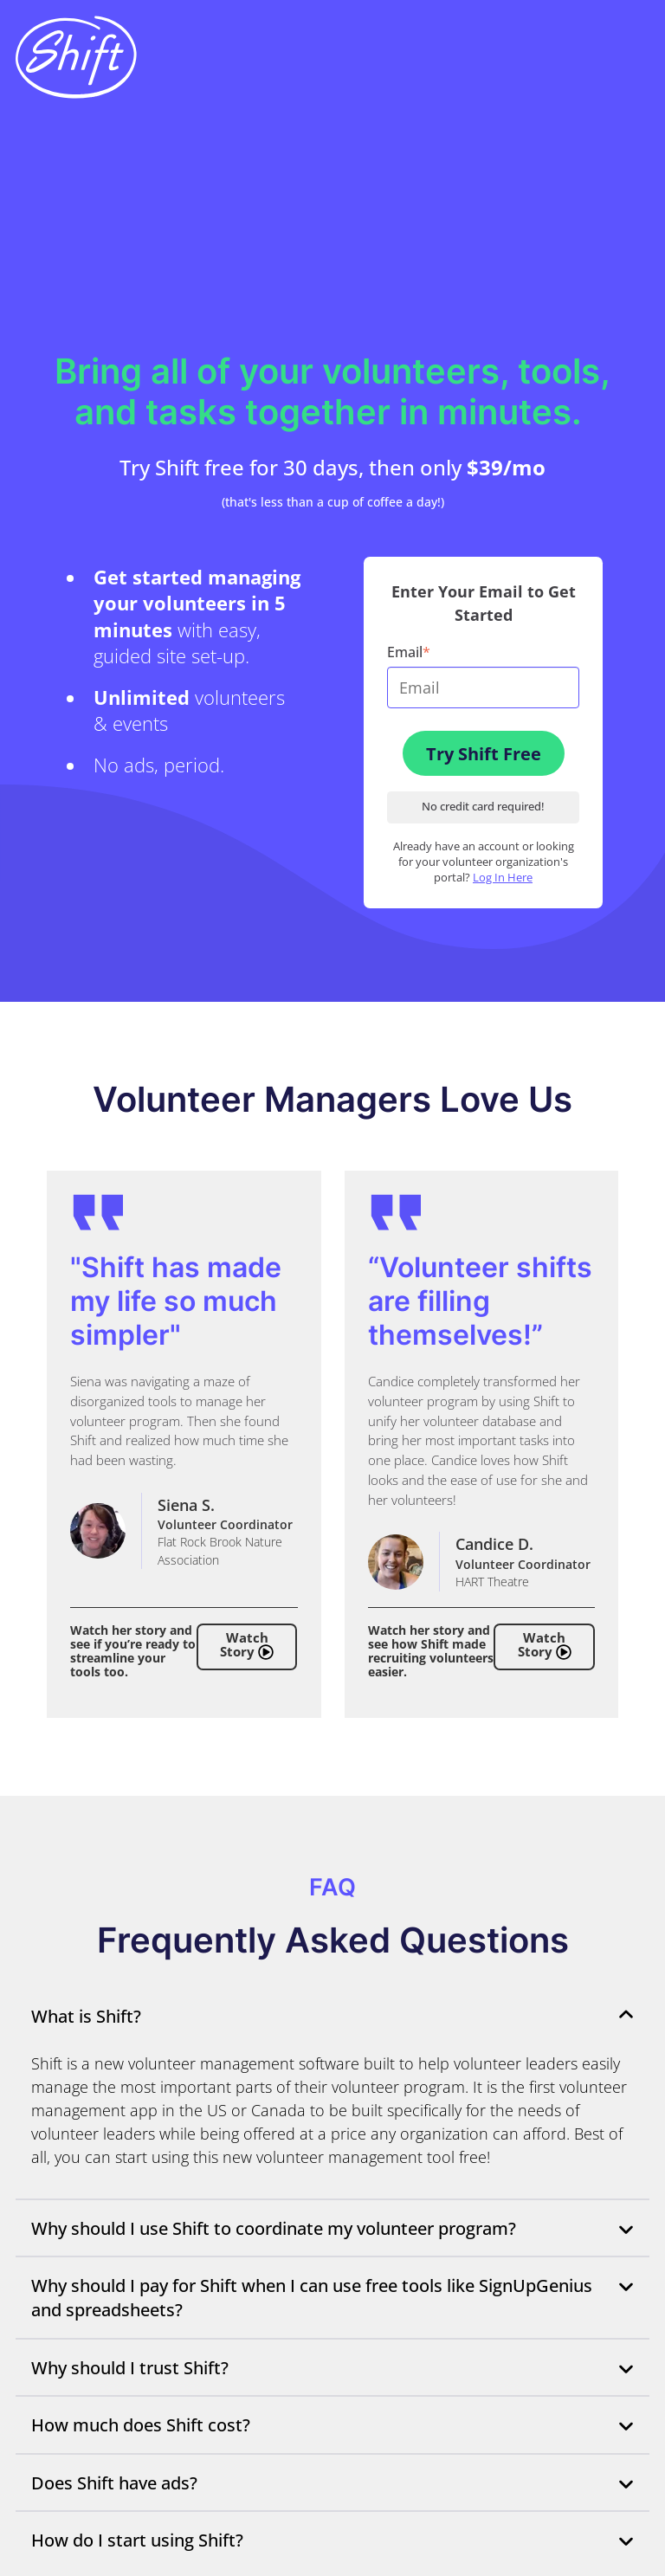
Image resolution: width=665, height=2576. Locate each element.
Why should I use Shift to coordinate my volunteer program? (332, 2228)
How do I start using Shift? (332, 2540)
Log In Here (503, 877)
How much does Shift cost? (332, 2424)
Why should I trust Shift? (332, 2367)
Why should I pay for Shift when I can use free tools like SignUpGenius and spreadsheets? (332, 2297)
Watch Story (247, 1646)
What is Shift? (332, 2016)
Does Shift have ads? (332, 2482)
